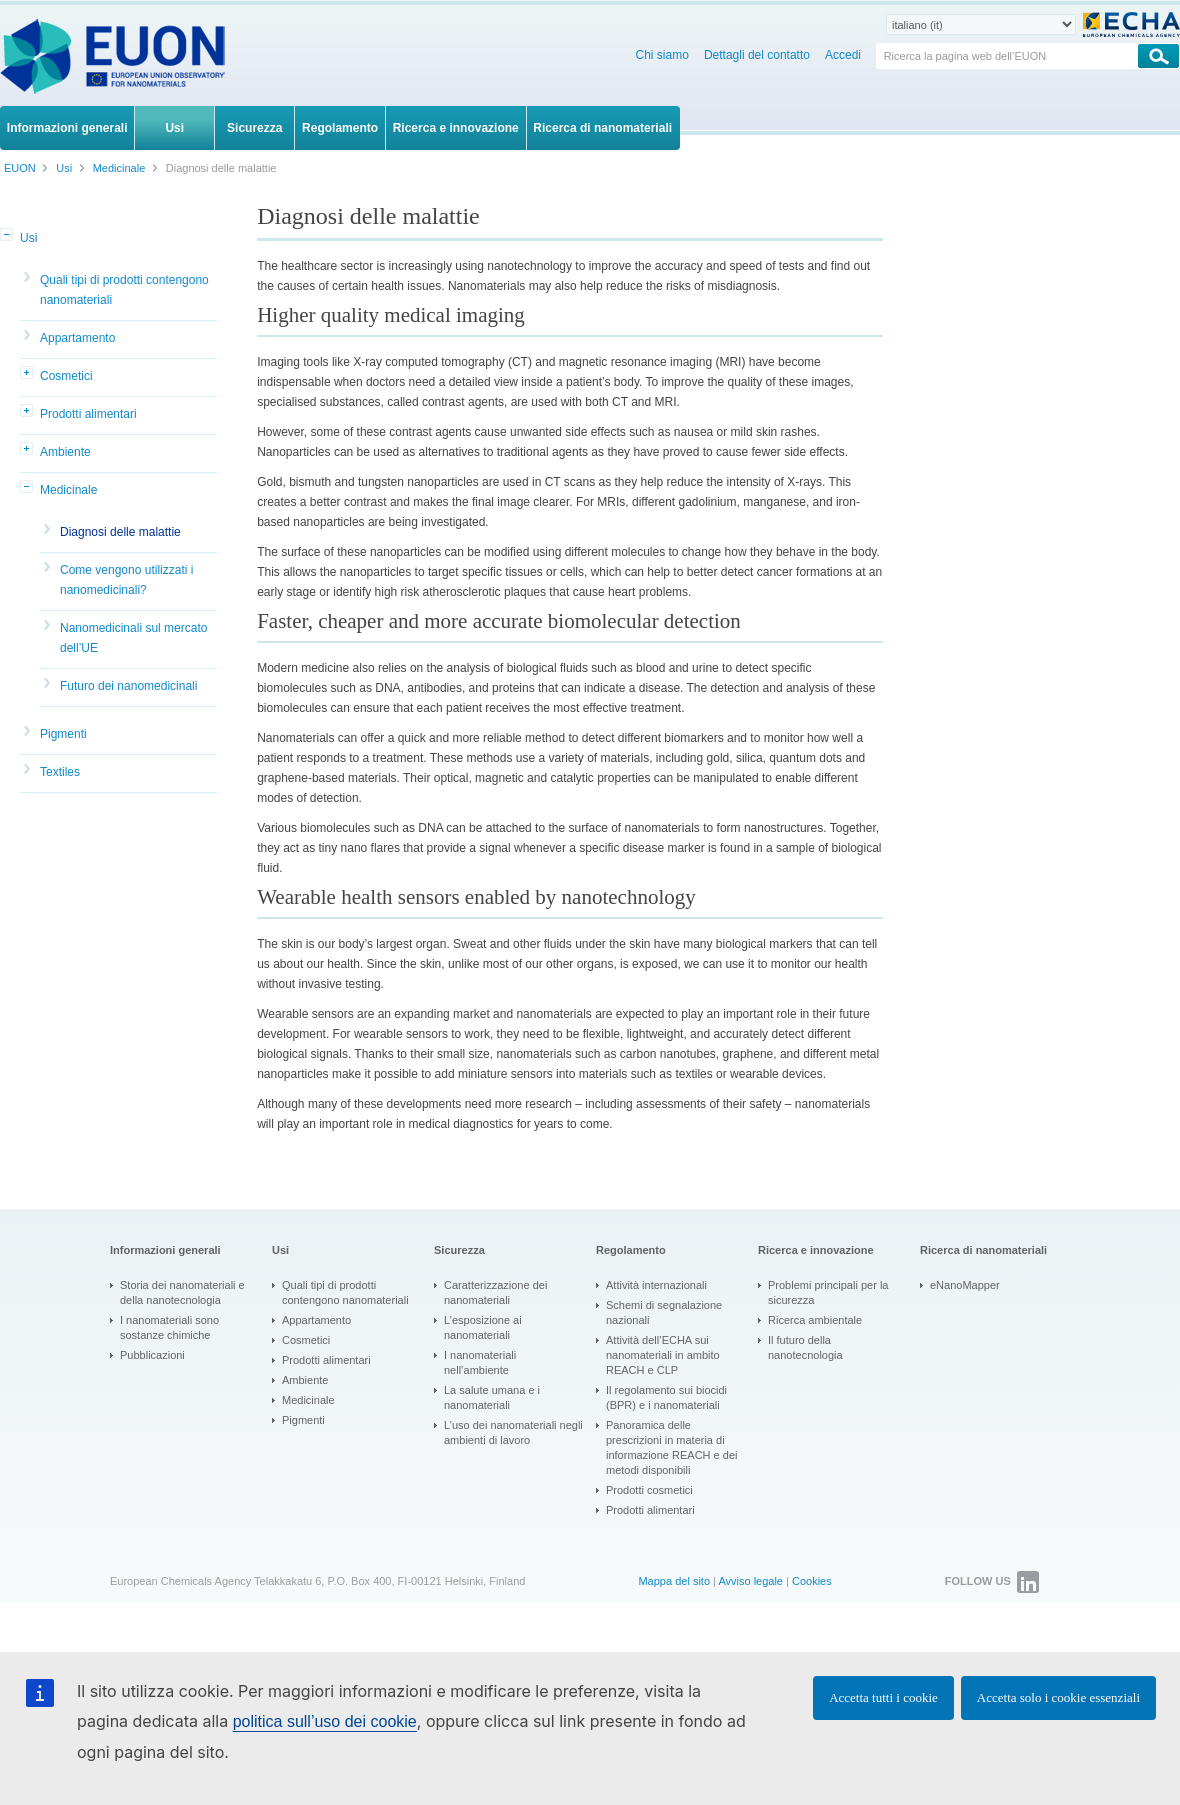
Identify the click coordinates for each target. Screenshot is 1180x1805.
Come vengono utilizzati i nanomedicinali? (126, 580)
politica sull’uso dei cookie (325, 1721)
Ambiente (65, 452)
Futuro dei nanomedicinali (128, 686)
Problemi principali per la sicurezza (828, 1292)
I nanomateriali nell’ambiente (480, 1362)
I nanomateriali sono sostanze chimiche (169, 1327)
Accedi (843, 55)
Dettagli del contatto (757, 55)
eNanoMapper (965, 1285)
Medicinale (68, 490)
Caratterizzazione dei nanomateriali (495, 1292)
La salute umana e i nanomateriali (492, 1397)
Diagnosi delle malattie (120, 532)
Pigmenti (63, 734)
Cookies (812, 1581)
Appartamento (77, 338)
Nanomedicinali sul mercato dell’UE (133, 638)
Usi (28, 238)
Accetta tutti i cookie (883, 1697)
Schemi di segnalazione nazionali (664, 1312)
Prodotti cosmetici (649, 1490)
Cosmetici (66, 376)
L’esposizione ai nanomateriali (483, 1327)
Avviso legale (750, 1581)
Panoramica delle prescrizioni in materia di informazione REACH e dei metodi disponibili (671, 1447)
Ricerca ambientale (815, 1320)
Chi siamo (662, 55)
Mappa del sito (674, 1581)
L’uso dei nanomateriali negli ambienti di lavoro (513, 1432)
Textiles (60, 772)
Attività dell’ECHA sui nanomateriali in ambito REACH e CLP (663, 1355)
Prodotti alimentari (88, 414)
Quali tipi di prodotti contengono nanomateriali (124, 290)
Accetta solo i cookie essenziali (1058, 1697)
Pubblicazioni (152, 1355)
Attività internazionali (656, 1285)
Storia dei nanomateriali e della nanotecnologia (182, 1292)
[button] (8, 236)
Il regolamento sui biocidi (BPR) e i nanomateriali (666, 1397)
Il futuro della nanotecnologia (805, 1347)
